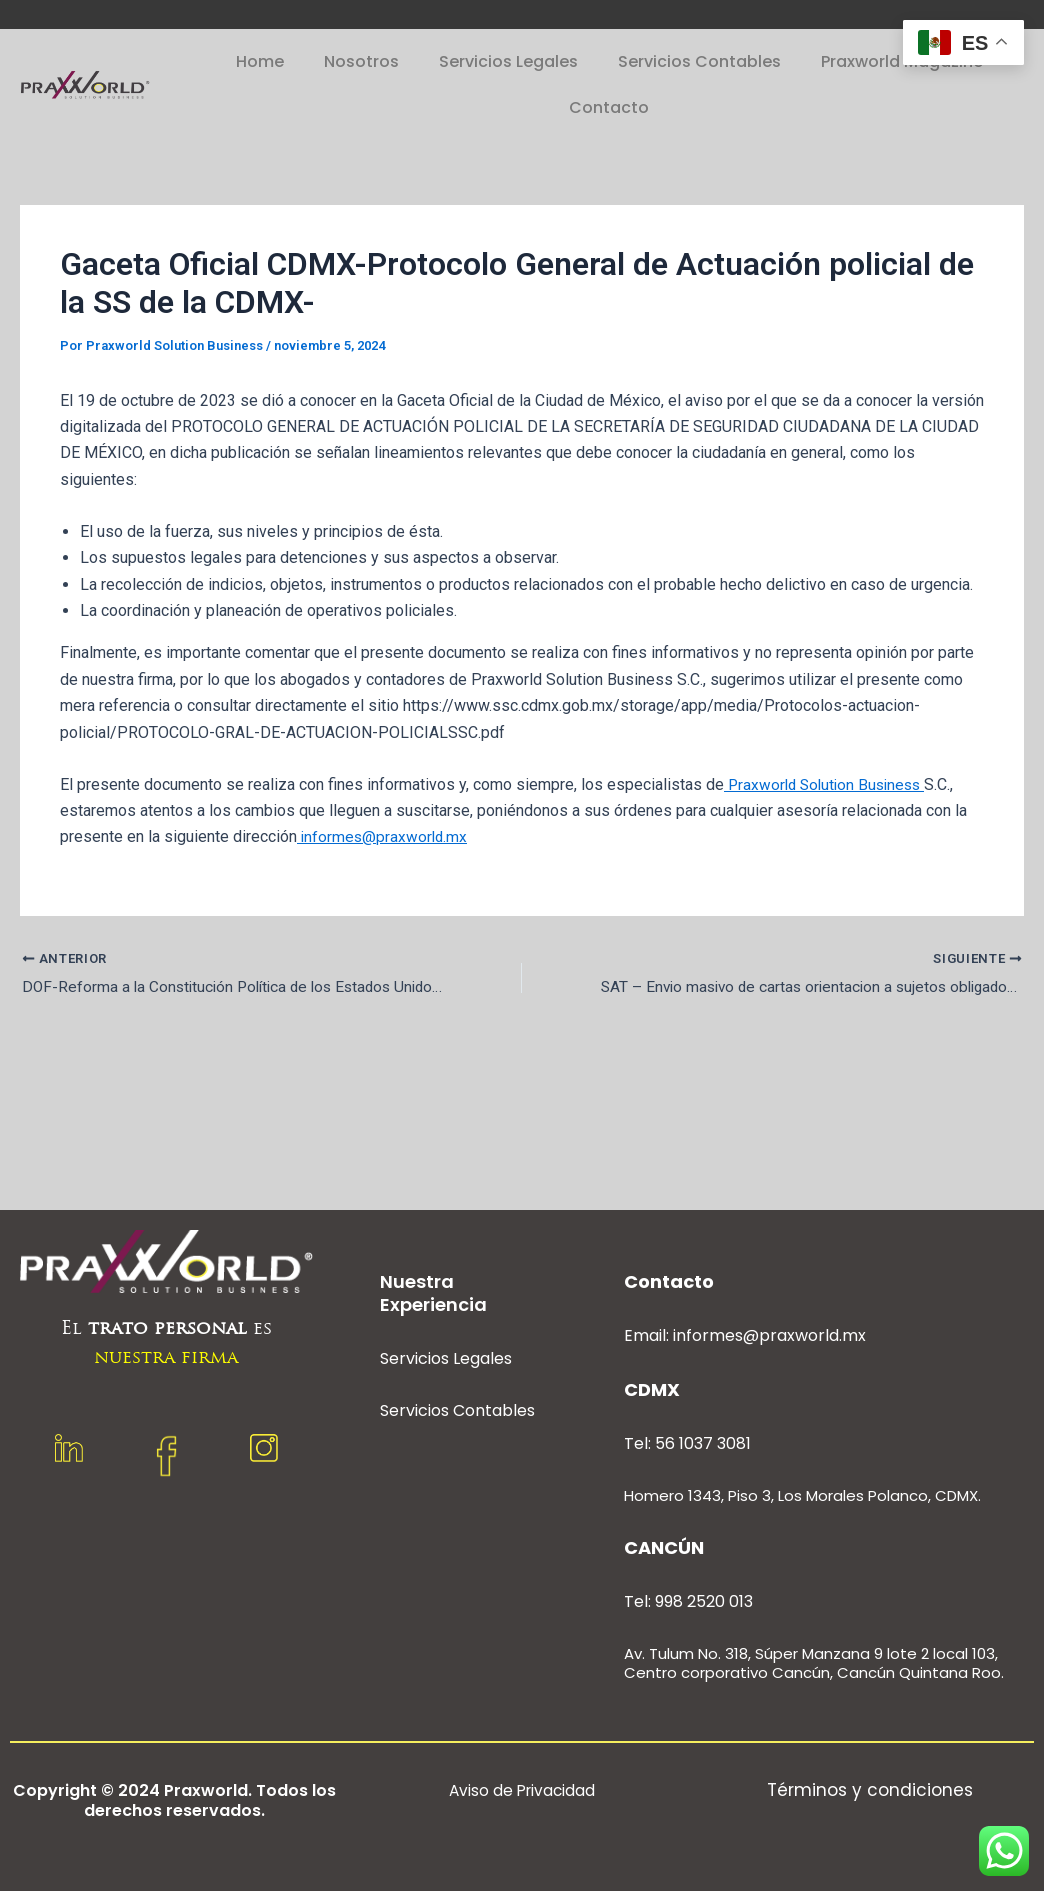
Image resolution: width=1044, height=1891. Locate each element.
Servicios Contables (699, 61)
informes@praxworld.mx (384, 836)
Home (260, 61)
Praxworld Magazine (902, 61)
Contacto (609, 107)
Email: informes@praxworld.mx (745, 1335)
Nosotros (361, 61)
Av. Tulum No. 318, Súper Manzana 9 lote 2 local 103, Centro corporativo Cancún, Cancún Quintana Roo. (814, 1663)
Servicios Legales (508, 61)
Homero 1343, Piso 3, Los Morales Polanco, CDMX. (802, 1495)
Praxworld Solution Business (829, 784)
